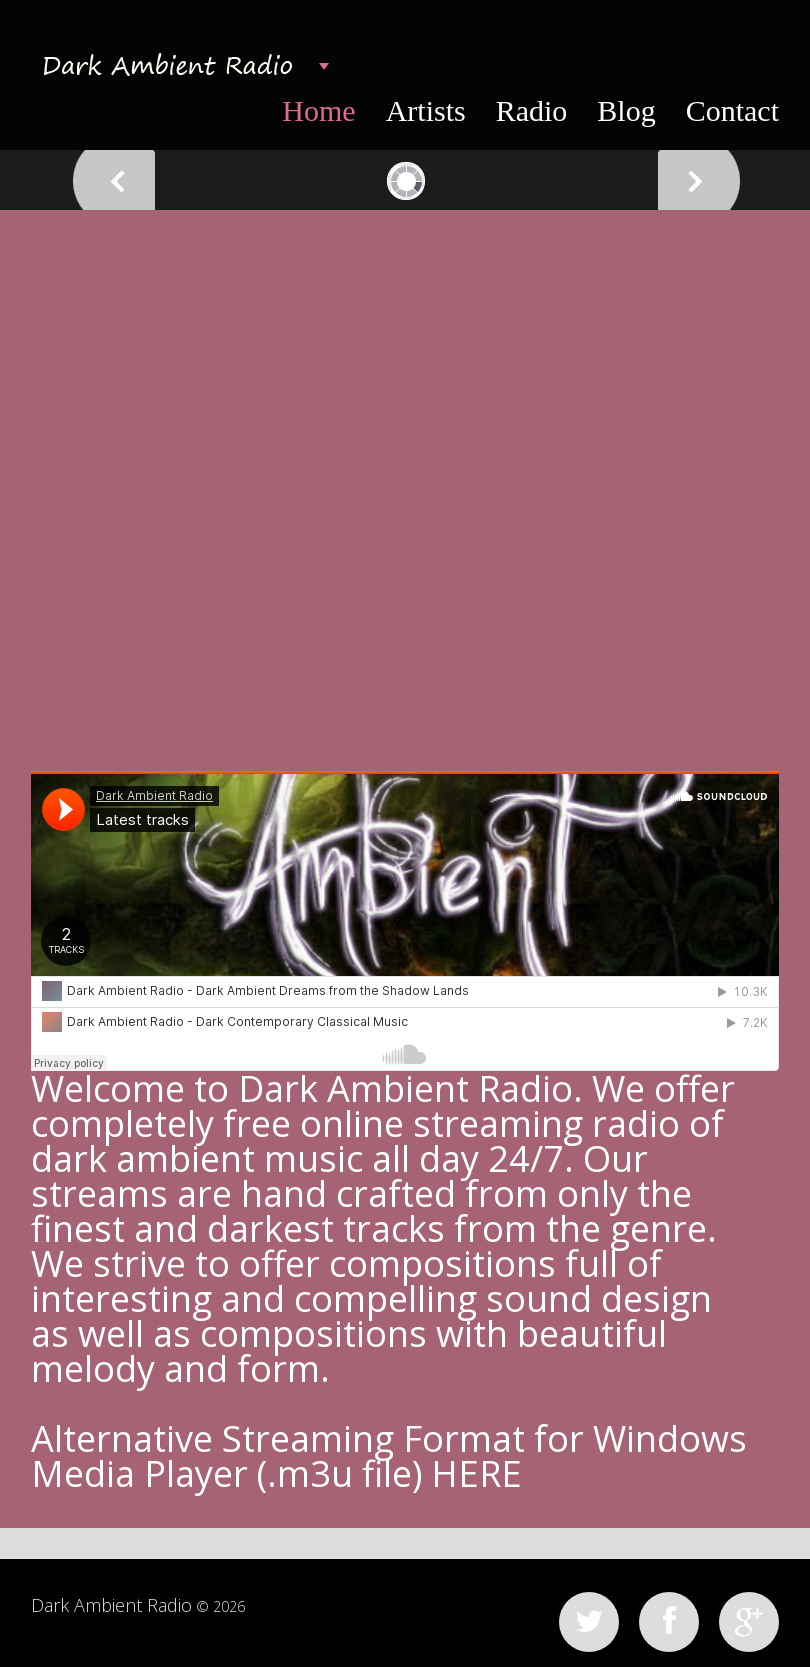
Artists (426, 110)
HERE (476, 1473)
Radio (532, 110)
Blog (626, 110)
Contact (732, 110)
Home (318, 110)
